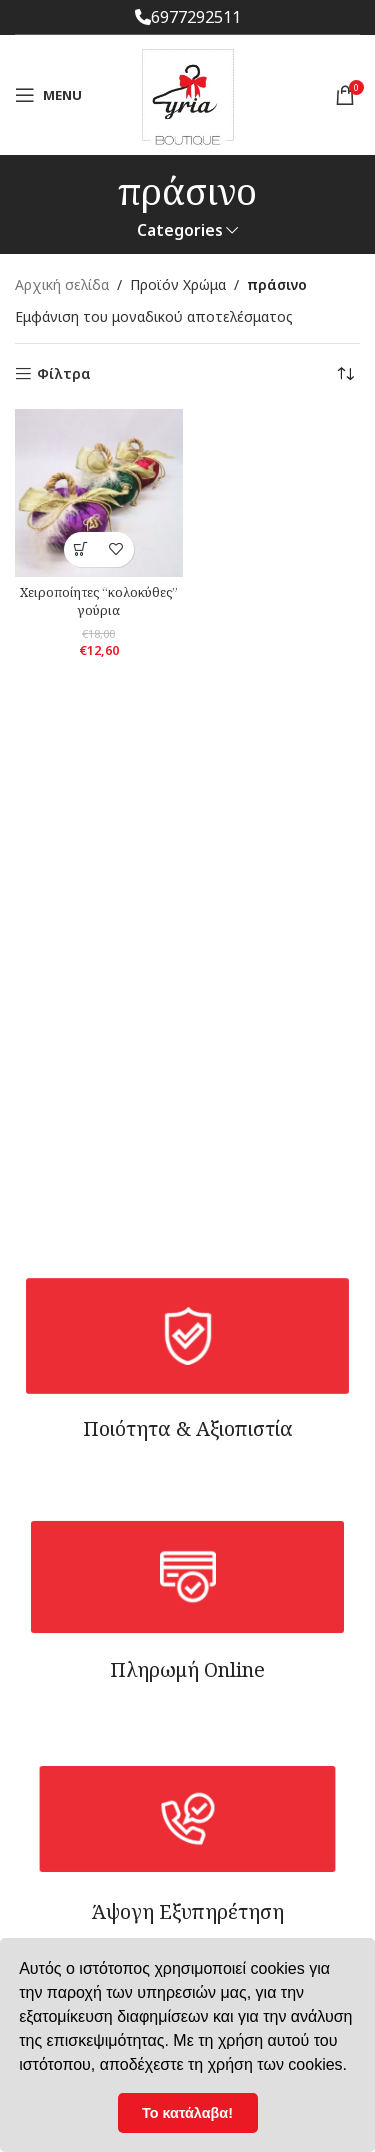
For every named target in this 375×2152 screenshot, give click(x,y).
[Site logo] (188, 93)
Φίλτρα (64, 374)
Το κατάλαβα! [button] (187, 2113)
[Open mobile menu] (48, 95)
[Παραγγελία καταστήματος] (345, 374)
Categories (180, 230)
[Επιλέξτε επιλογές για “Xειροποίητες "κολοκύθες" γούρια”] (81, 549)
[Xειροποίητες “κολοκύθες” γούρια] (99, 493)
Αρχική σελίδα (62, 284)
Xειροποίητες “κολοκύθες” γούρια (99, 601)
